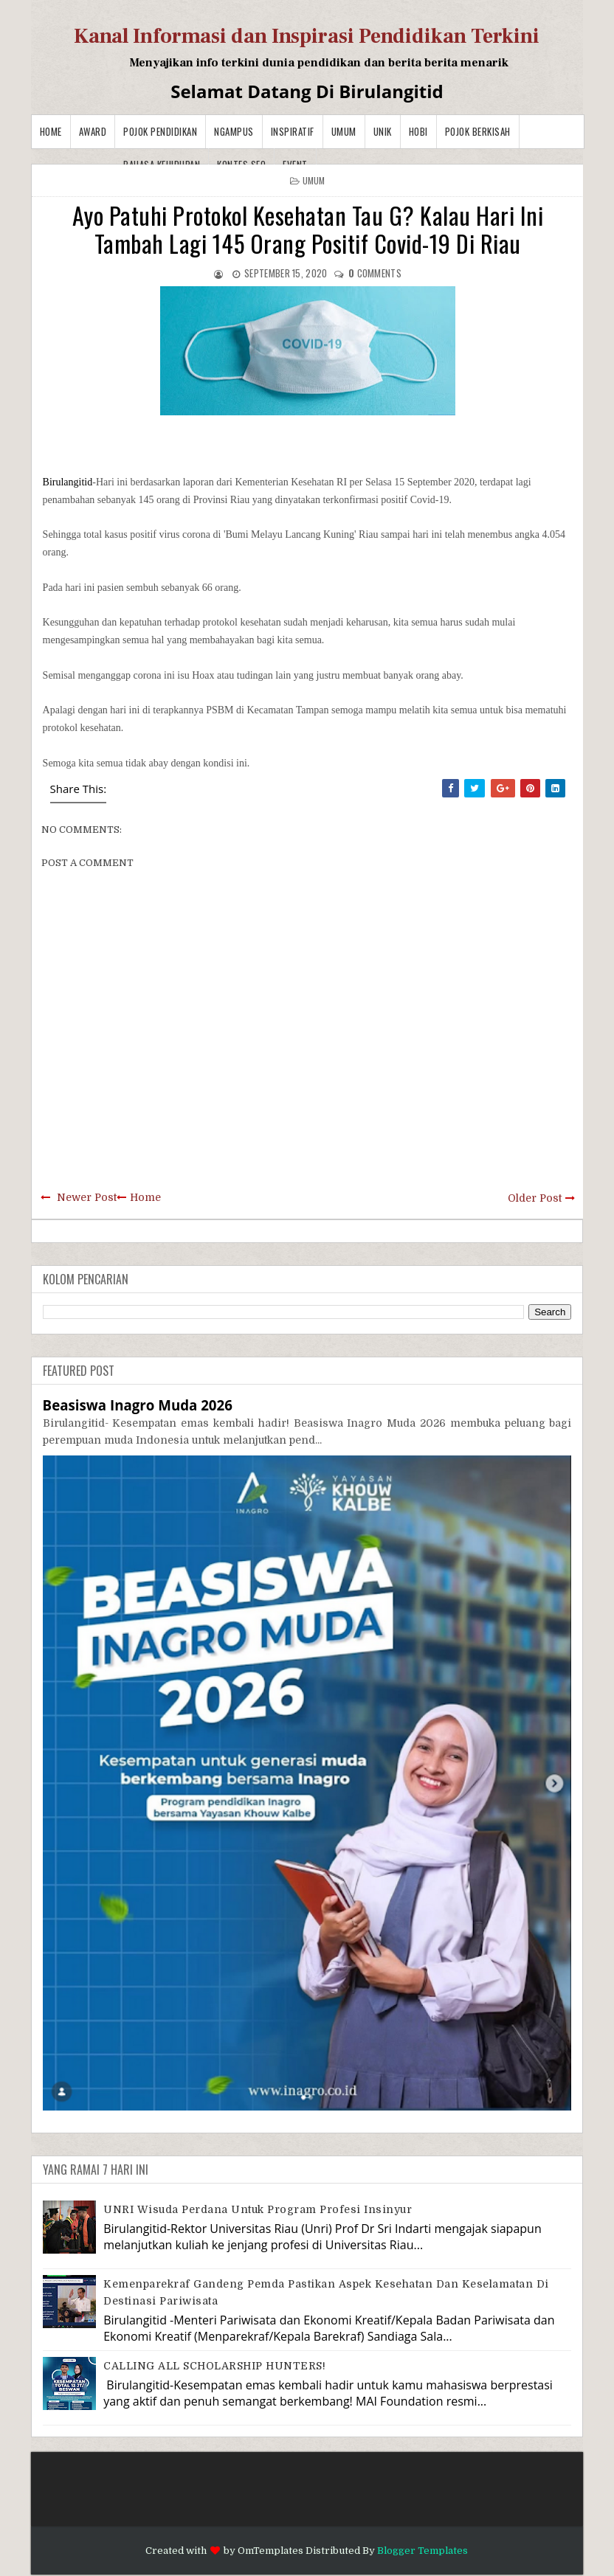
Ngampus (234, 131)
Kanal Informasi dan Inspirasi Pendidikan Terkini (306, 36)
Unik (382, 131)
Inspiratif (292, 131)
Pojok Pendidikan (160, 131)
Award (93, 131)
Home (51, 131)
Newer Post (87, 1197)
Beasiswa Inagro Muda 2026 (137, 1405)
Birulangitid (68, 482)
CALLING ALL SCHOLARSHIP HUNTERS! (214, 2366)
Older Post (535, 1198)
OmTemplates (270, 2550)
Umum (343, 131)
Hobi (418, 131)
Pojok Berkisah (478, 131)
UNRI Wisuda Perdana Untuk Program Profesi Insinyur (257, 2209)
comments (374, 273)
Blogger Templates (422, 2550)
